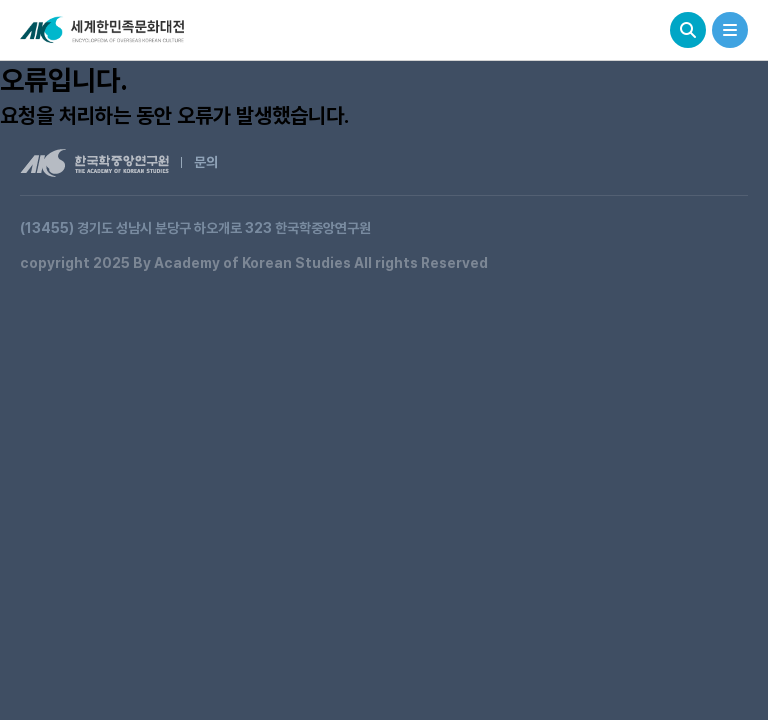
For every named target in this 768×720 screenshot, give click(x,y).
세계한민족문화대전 (104, 30)
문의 (206, 162)
